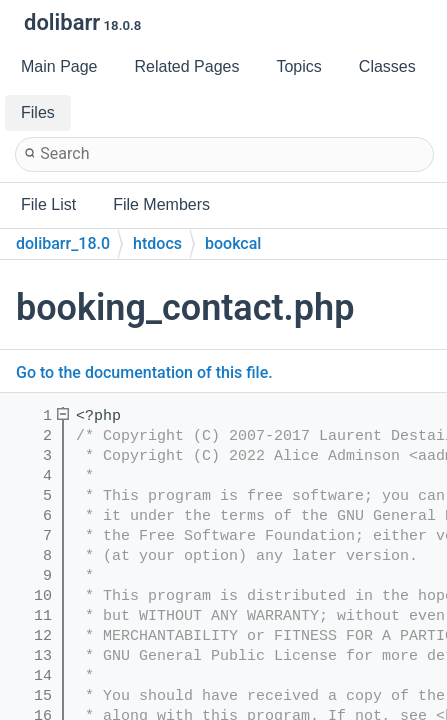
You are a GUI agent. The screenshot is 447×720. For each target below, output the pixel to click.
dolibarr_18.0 (63, 243)
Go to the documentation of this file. (144, 372)
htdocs (157, 243)
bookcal (233, 243)
